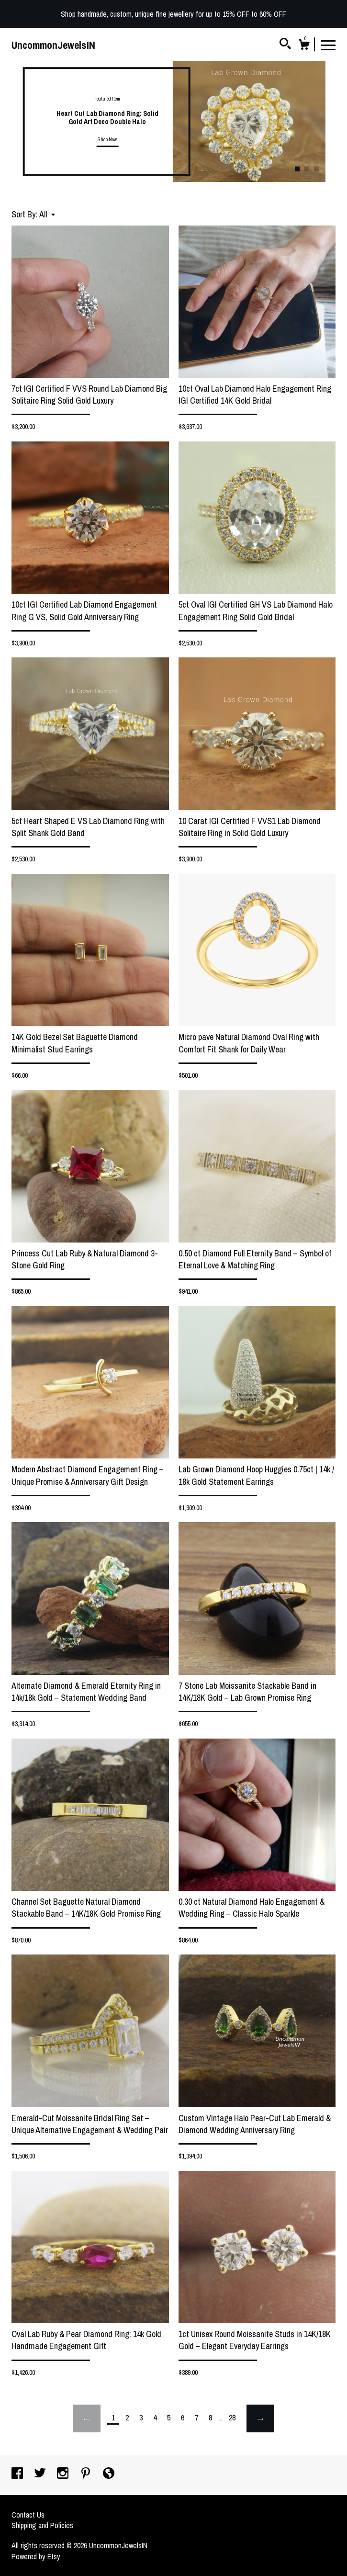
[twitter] (40, 2474)
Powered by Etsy (35, 2556)
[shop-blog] (108, 2474)
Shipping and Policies (42, 2525)
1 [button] (297, 169)
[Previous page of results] (87, 2418)
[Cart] (304, 46)
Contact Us (28, 2514)
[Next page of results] (260, 2418)
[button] (47, 214)
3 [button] (316, 169)
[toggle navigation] (328, 44)
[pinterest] (86, 2474)
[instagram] (63, 2474)
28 (232, 2417)
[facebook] (18, 2474)
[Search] (285, 45)
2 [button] (306, 169)
